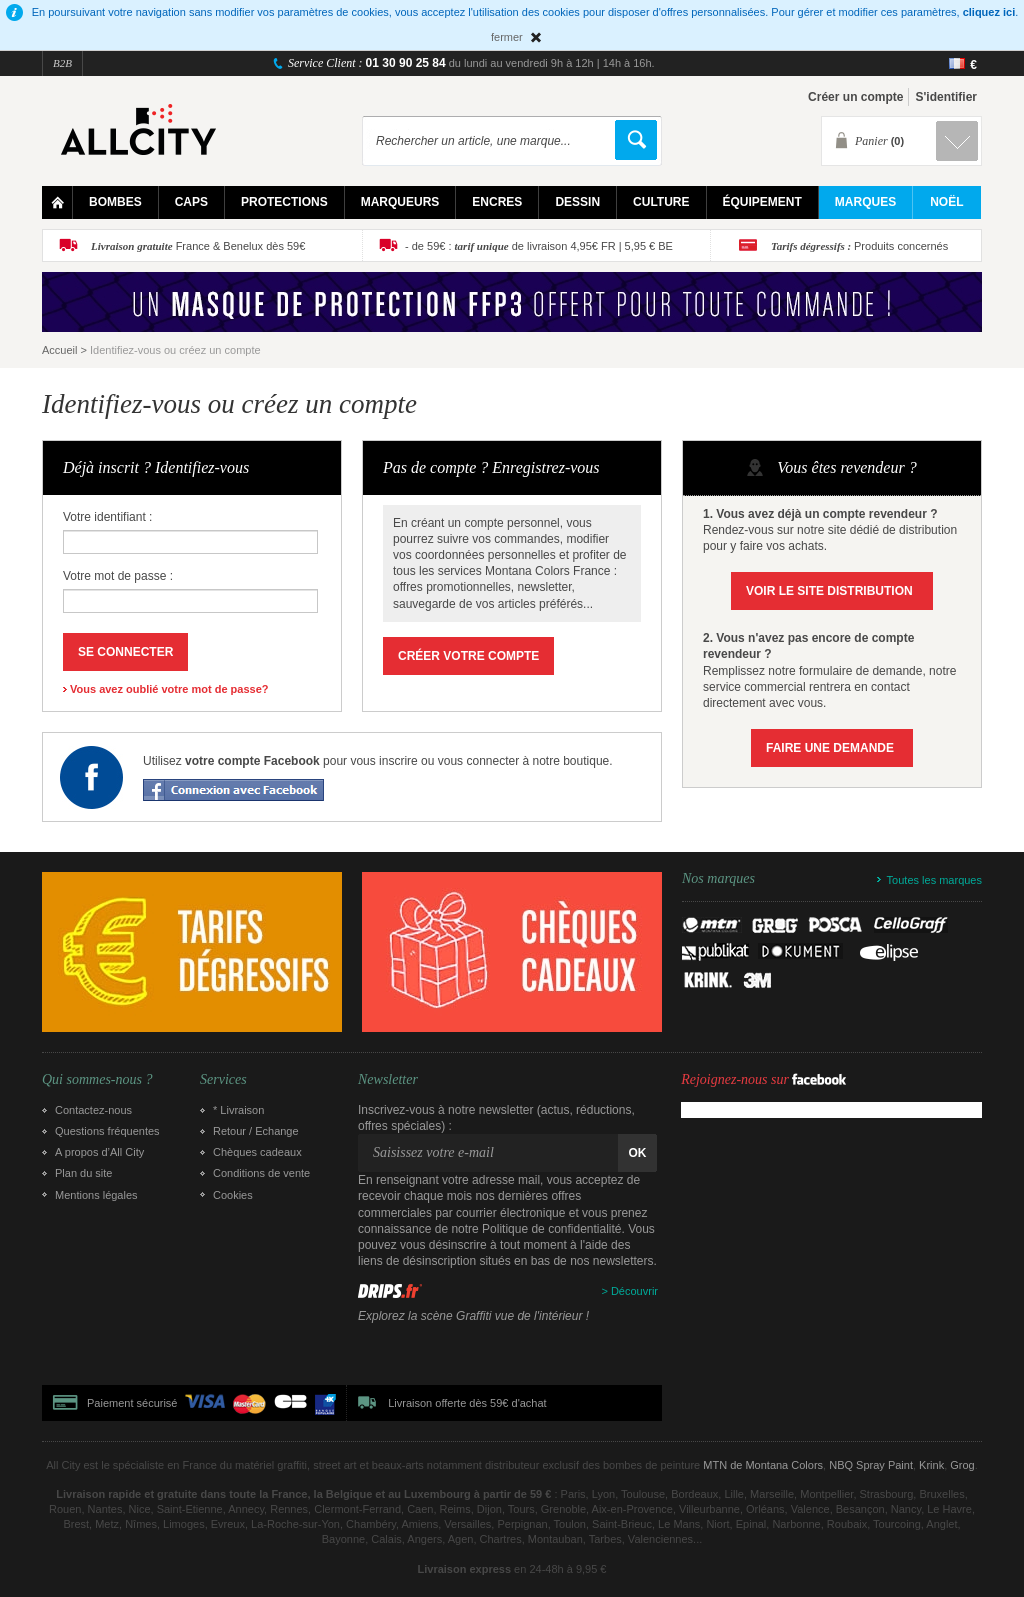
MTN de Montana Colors (763, 1465)
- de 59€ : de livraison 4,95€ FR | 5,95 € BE (539, 246)
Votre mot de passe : (118, 576)
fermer (507, 37)
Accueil (59, 350)
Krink (931, 1465)
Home (57, 202)
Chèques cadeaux (257, 1152)
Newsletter (388, 1080)
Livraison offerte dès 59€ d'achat (467, 1403)
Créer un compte (855, 97)
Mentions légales (96, 1195)
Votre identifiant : (107, 517)
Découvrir (634, 1291)
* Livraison (238, 1110)
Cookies (233, 1195)
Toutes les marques (934, 880)
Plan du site (83, 1173)
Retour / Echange (256, 1131)
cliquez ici (989, 12)
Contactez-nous (93, 1110)
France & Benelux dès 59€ (198, 246)
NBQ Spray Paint (871, 1465)
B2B (62, 63)
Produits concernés (859, 246)
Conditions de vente (261, 1173)
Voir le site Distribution (829, 591)
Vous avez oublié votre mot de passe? (169, 689)
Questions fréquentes (107, 1131)
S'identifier (946, 97)
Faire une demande (830, 748)
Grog (962, 1465)
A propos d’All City (99, 1152)
